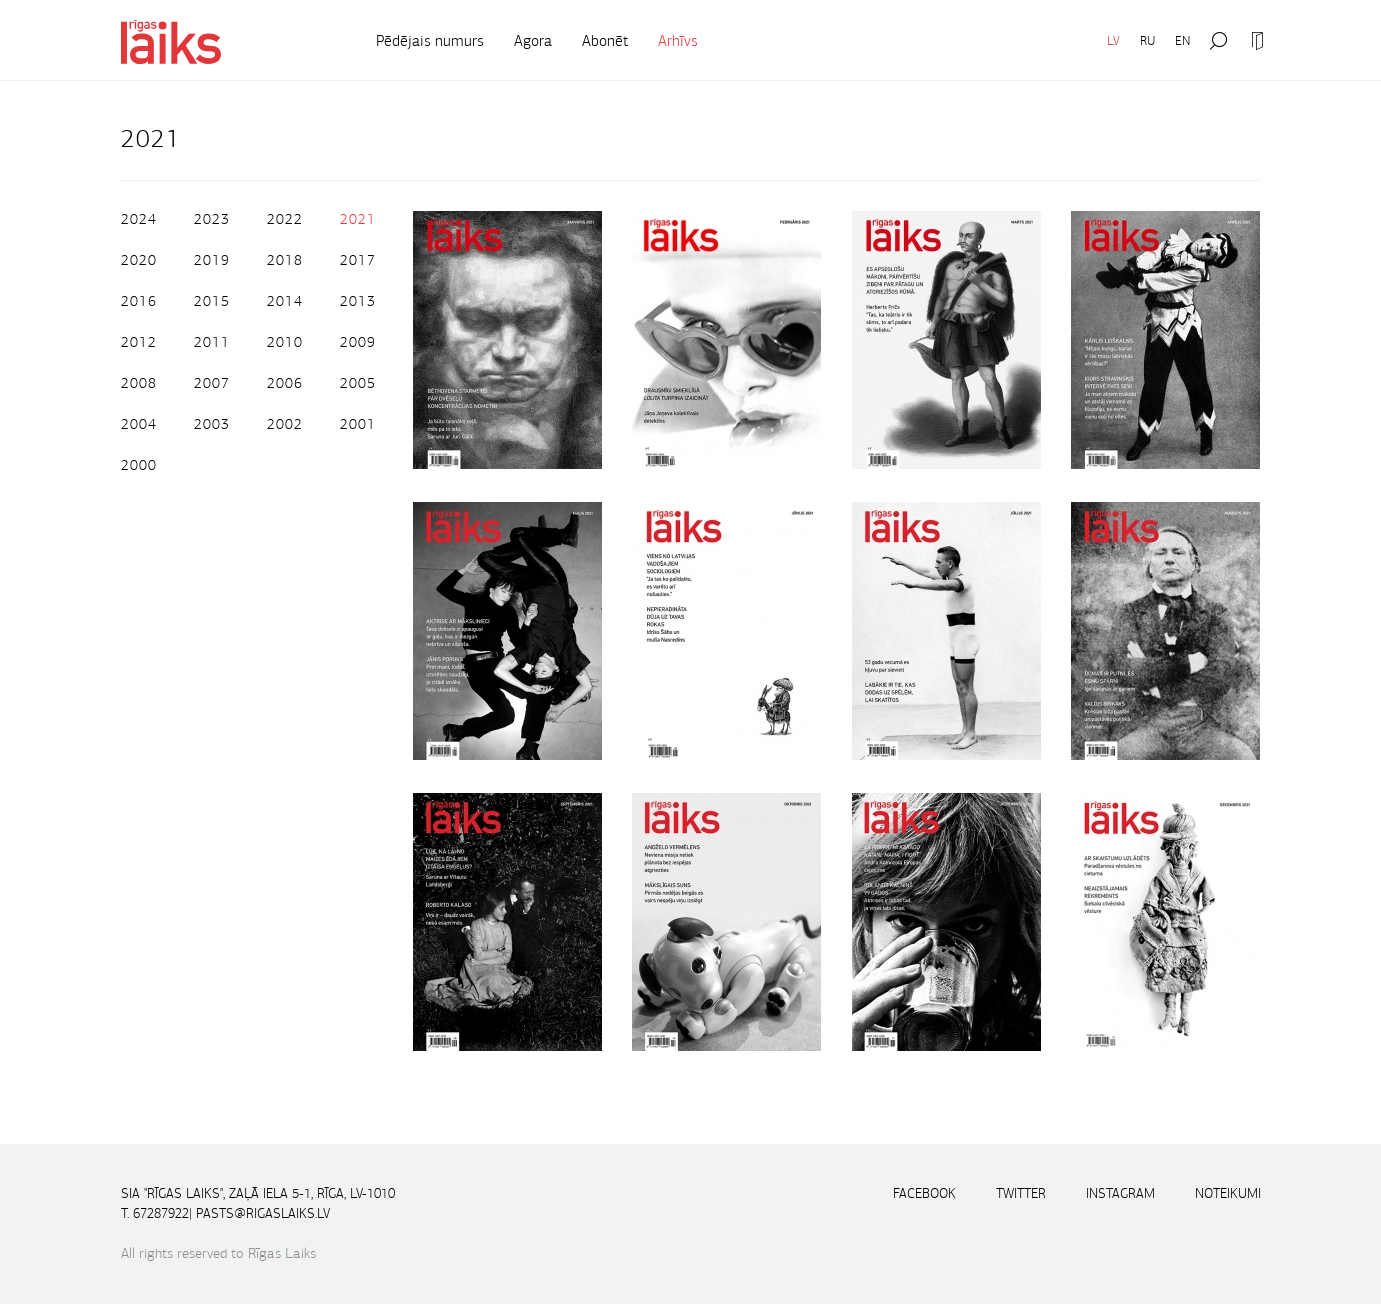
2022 (285, 219)
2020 (139, 260)
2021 (358, 219)
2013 (358, 301)
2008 (139, 383)
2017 (358, 260)
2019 (212, 260)
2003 (212, 424)
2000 (139, 465)
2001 (358, 424)
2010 (285, 342)
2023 (212, 219)
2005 (358, 383)
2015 (212, 301)
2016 (139, 301)
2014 (285, 301)
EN (1182, 40)
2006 (285, 383)
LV (1113, 40)
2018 (285, 260)
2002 (285, 424)
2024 (139, 219)
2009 (358, 342)
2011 (212, 342)
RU (1147, 40)
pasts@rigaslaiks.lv (263, 1213)
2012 (139, 342)
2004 (139, 424)
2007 (212, 383)
